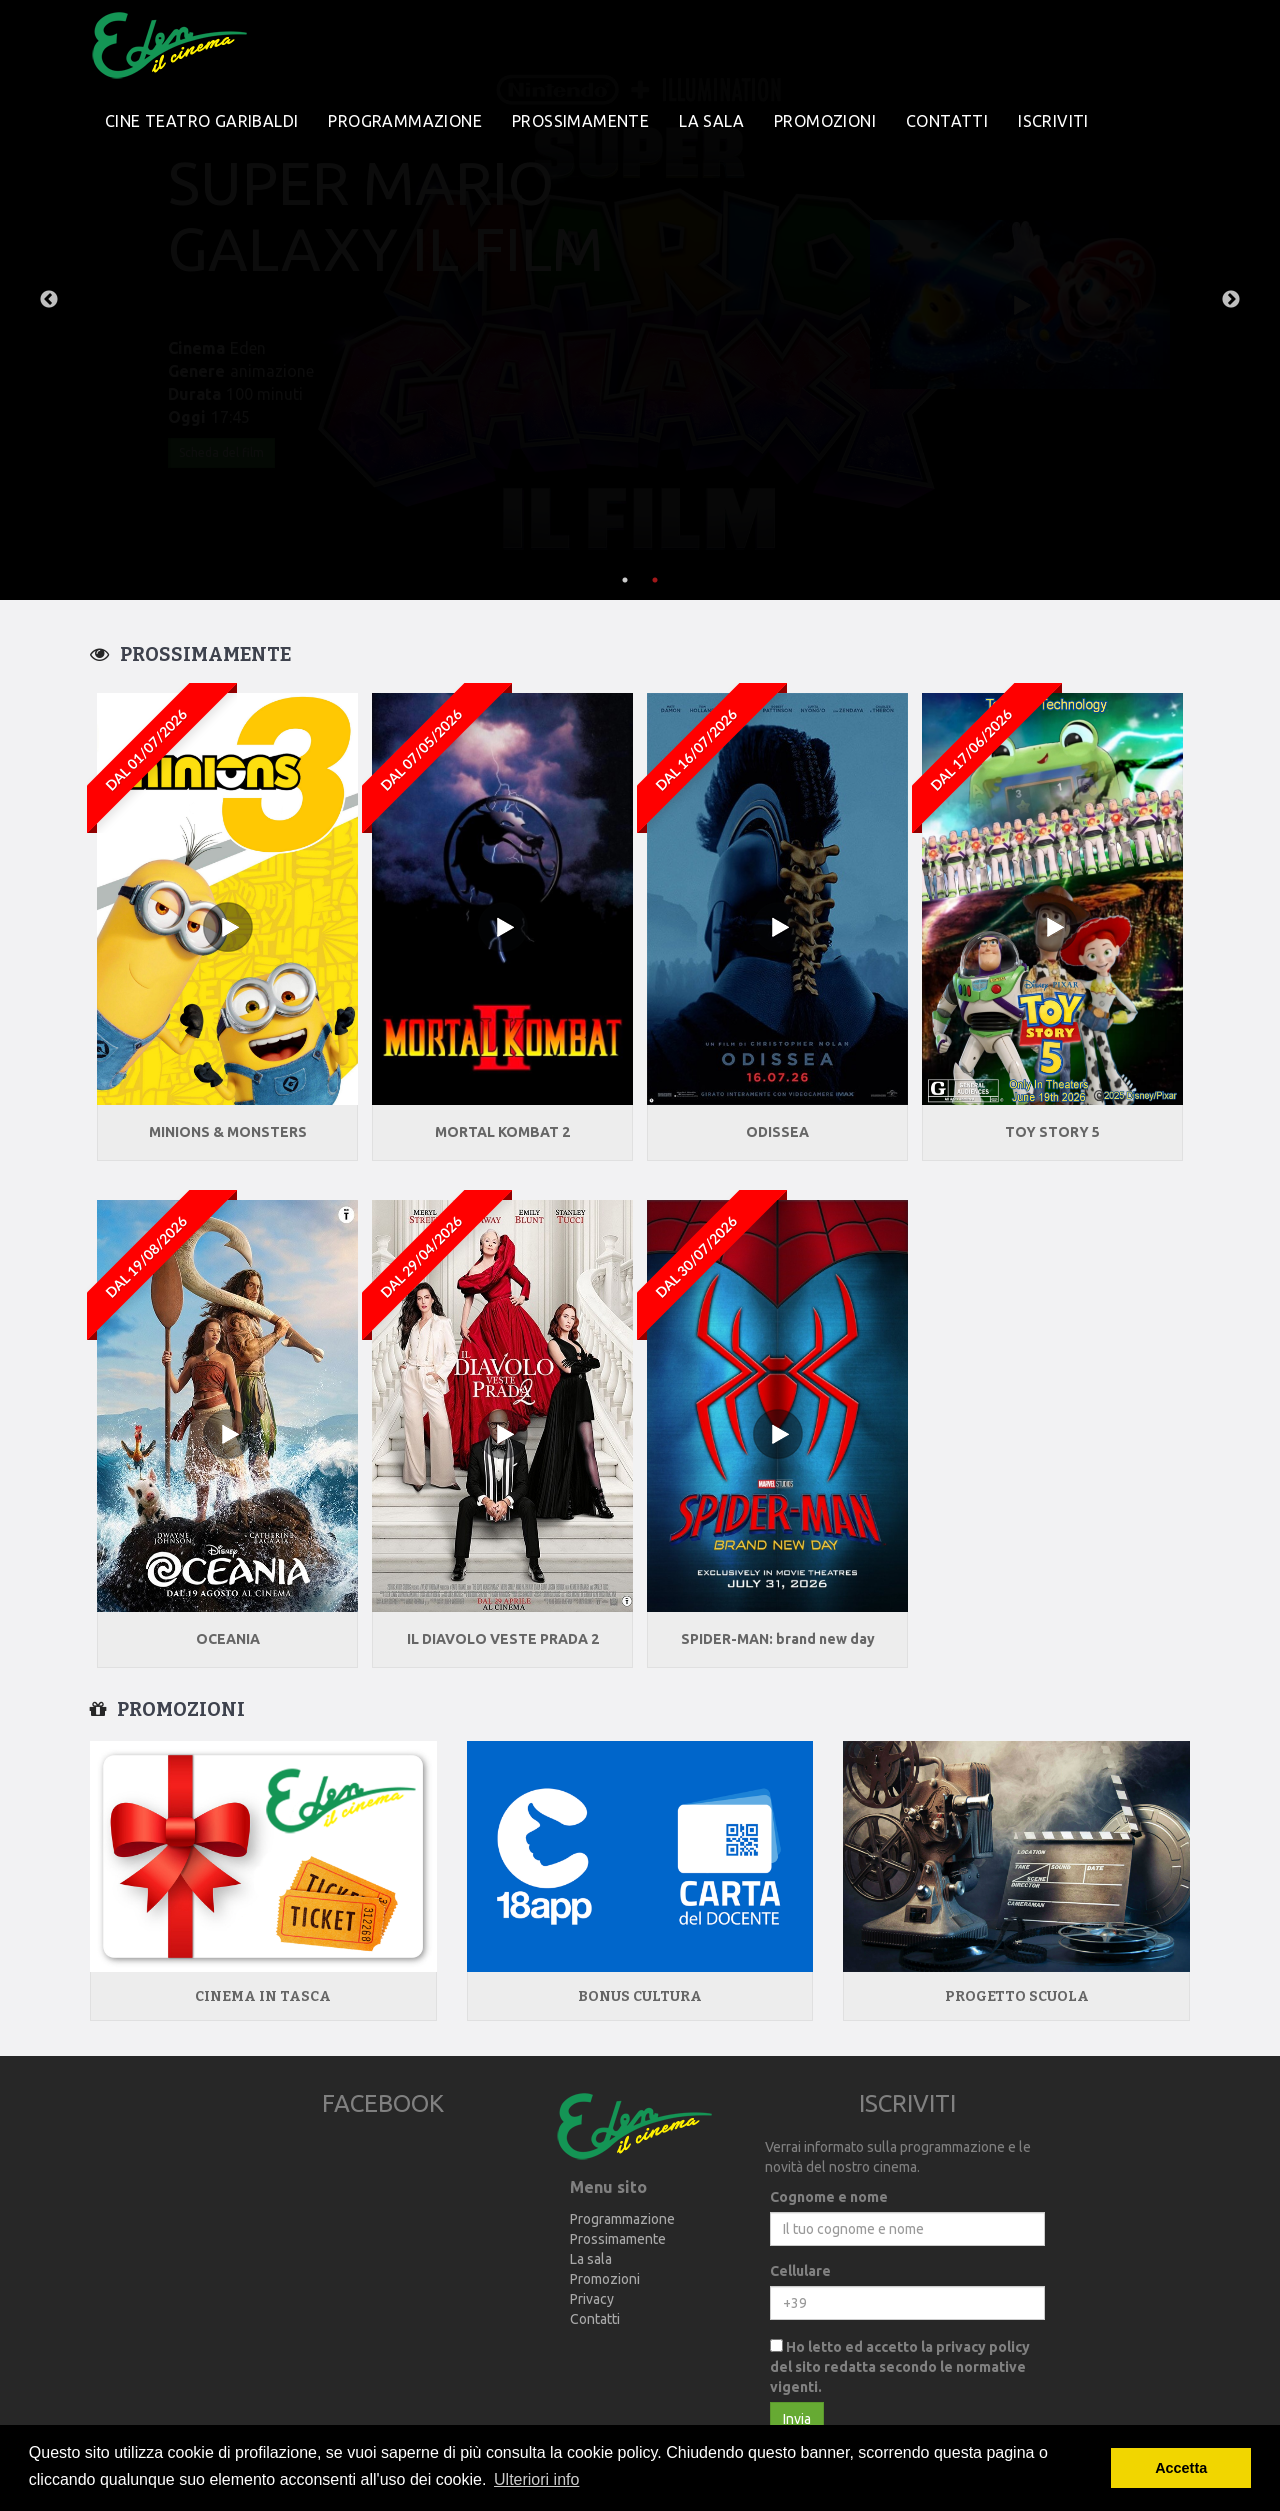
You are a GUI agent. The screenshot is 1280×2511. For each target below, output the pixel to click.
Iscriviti (1053, 121)
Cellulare (800, 2271)
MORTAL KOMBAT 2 (502, 1132)
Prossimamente (580, 121)
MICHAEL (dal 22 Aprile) (394, 215)
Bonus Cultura (640, 1996)
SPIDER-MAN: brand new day (778, 1639)
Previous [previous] (49, 300)
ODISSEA (777, 1132)
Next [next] (1231, 300)
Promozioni (825, 121)
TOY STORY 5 (1052, 1132)
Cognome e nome (829, 2197)
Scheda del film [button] (221, 452)
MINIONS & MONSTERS (228, 1132)
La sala (711, 121)
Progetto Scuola (1017, 1996)
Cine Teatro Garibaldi (201, 121)
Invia (797, 2419)
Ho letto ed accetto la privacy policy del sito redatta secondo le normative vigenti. (900, 2367)
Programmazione (405, 121)
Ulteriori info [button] (536, 2479)
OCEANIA (228, 1639)
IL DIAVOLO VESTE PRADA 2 (503, 1639)
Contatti (947, 121)
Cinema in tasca (263, 1996)
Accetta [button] (1181, 2468)
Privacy (592, 2299)
